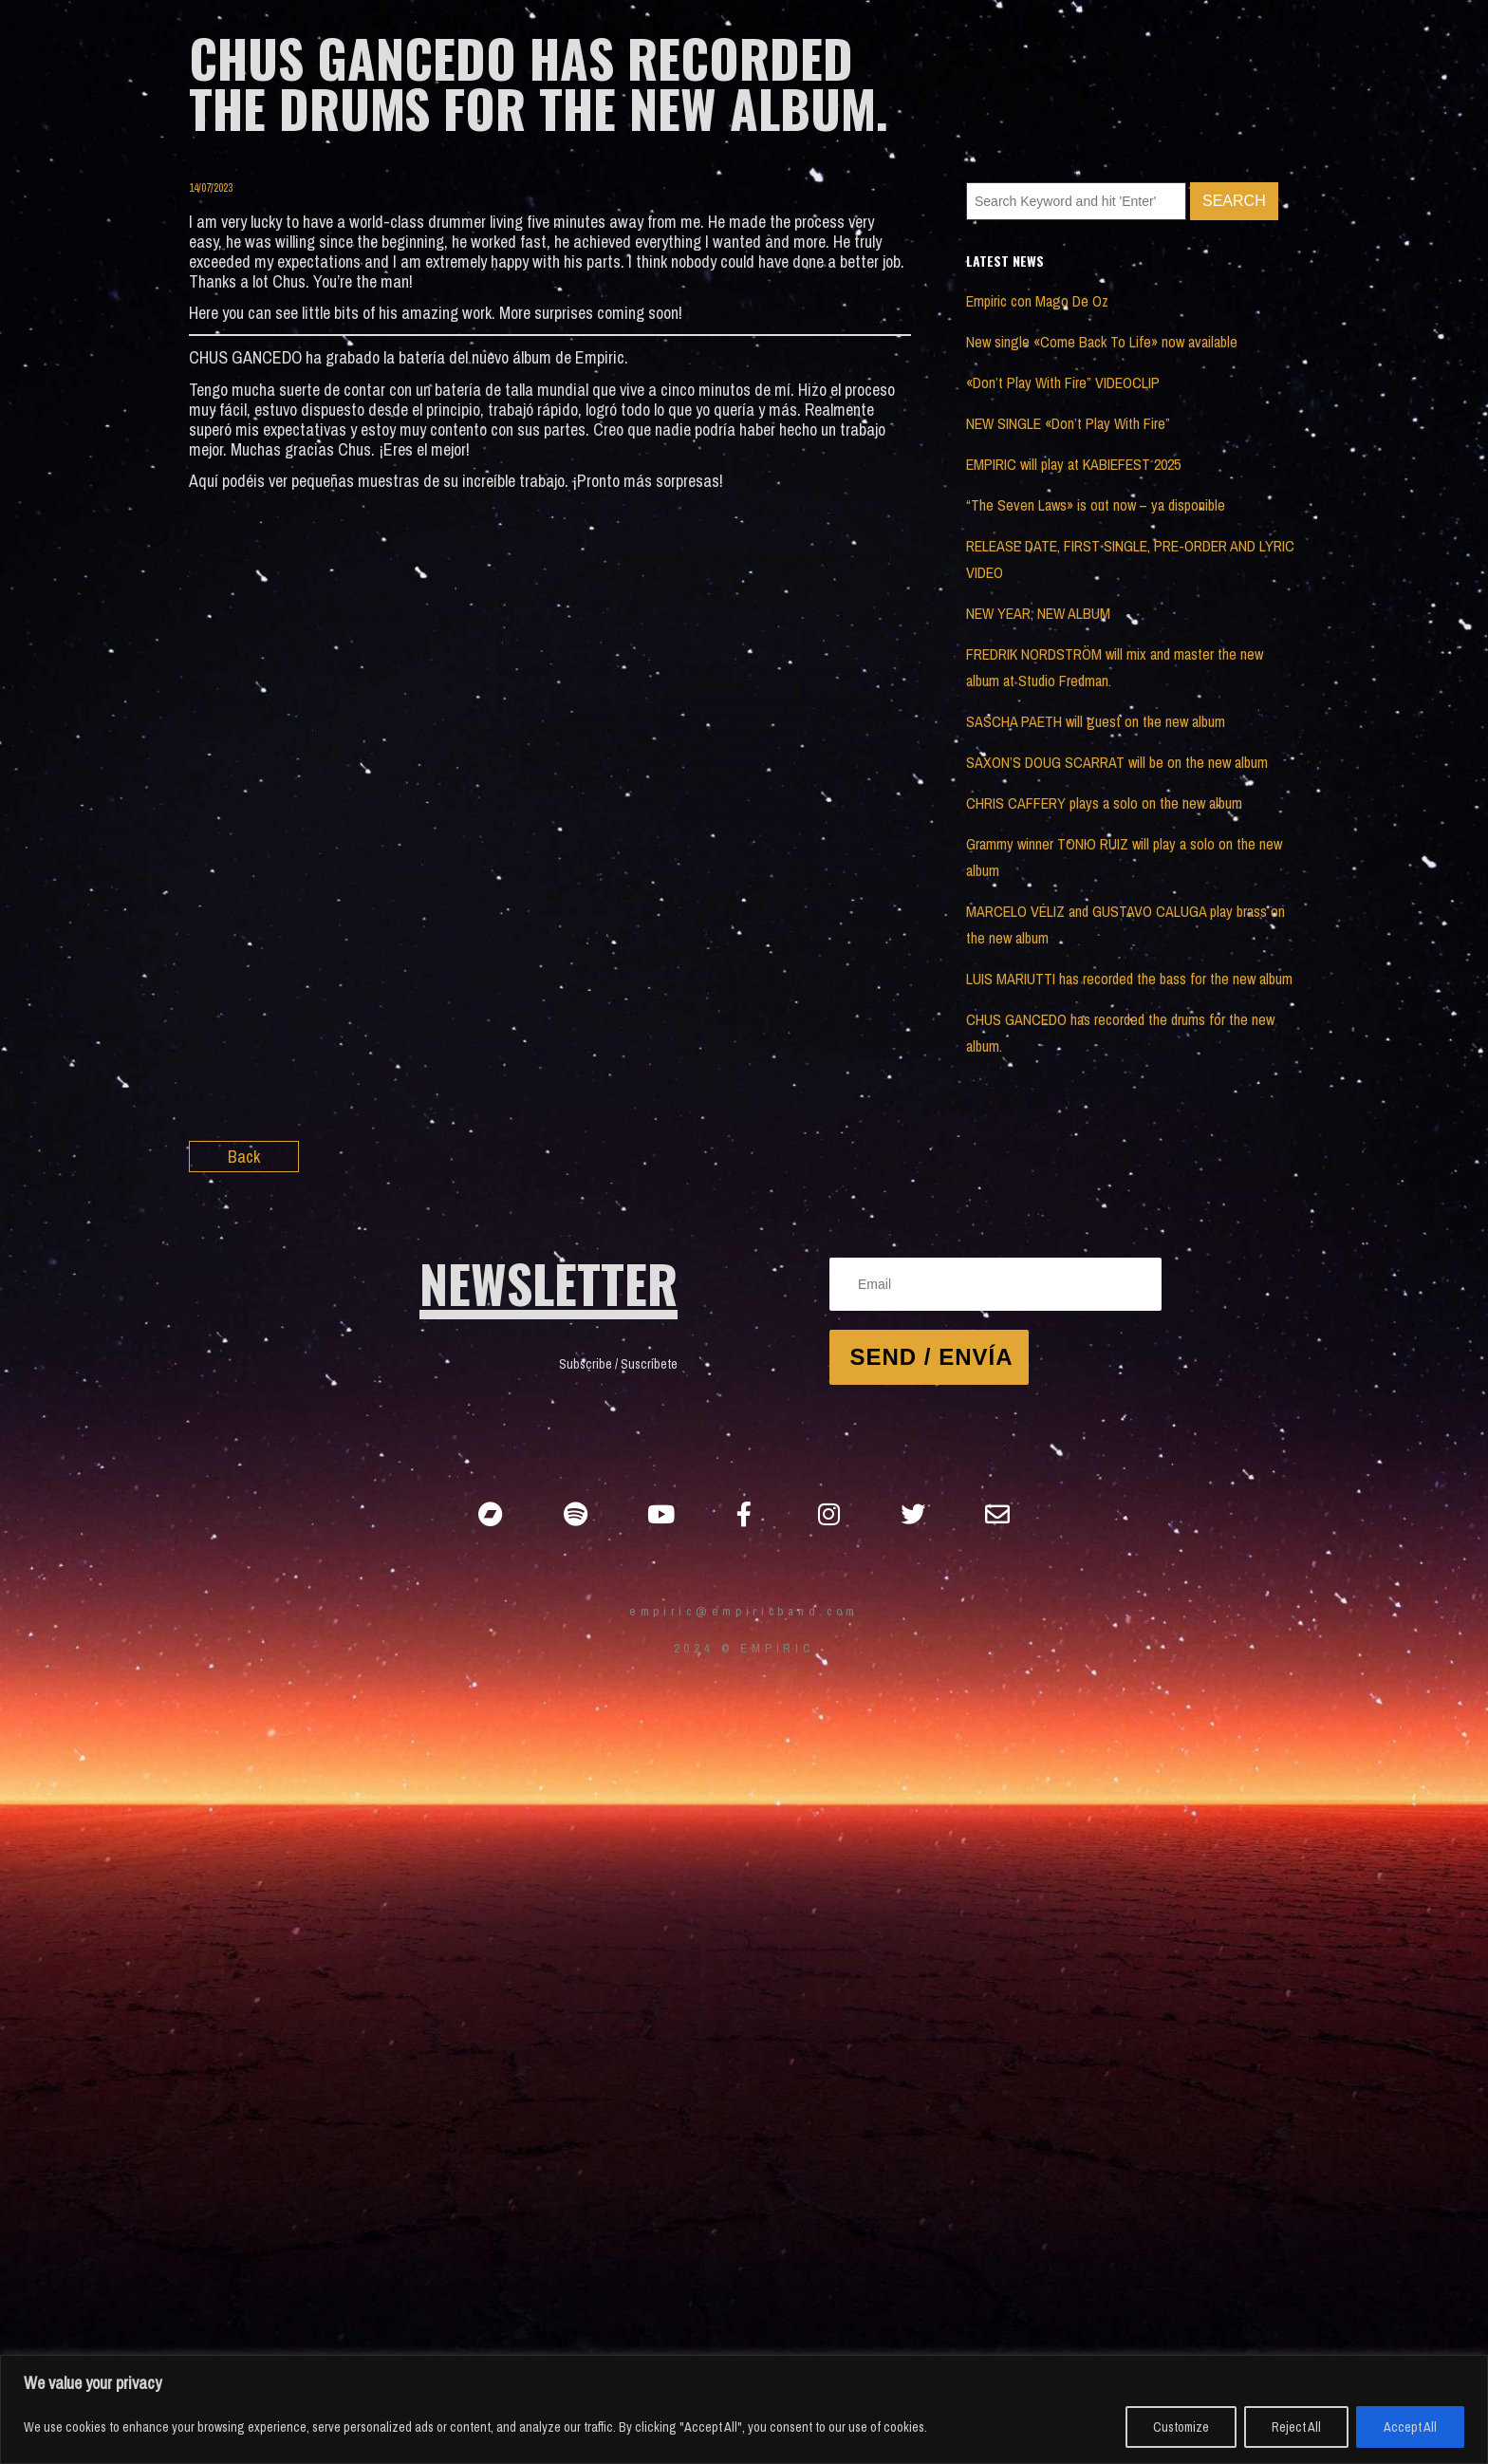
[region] (744, 2409)
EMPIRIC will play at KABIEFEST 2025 (1073, 464)
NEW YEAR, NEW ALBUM (1038, 613)
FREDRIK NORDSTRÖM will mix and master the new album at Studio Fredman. (1114, 667)
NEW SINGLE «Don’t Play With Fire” (1068, 423)
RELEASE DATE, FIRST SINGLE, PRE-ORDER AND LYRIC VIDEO (1130, 559)
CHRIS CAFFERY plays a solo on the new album (1104, 803)
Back (244, 1156)
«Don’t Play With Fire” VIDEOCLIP (1063, 382)
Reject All (1296, 2427)
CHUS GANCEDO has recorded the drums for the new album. (1120, 1032)
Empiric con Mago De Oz (1037, 300)
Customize (1181, 2427)
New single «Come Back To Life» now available (1101, 341)
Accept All (1410, 2427)
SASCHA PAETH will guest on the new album (1095, 721)
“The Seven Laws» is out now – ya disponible (1095, 505)
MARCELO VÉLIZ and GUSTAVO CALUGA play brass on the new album (1125, 924)
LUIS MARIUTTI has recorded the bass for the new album (1129, 978)
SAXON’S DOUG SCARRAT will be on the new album (1117, 762)
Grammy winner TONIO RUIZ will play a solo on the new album (1124, 857)
